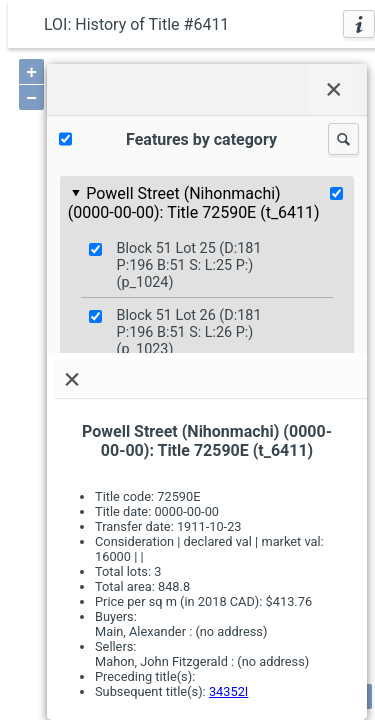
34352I (228, 691)
